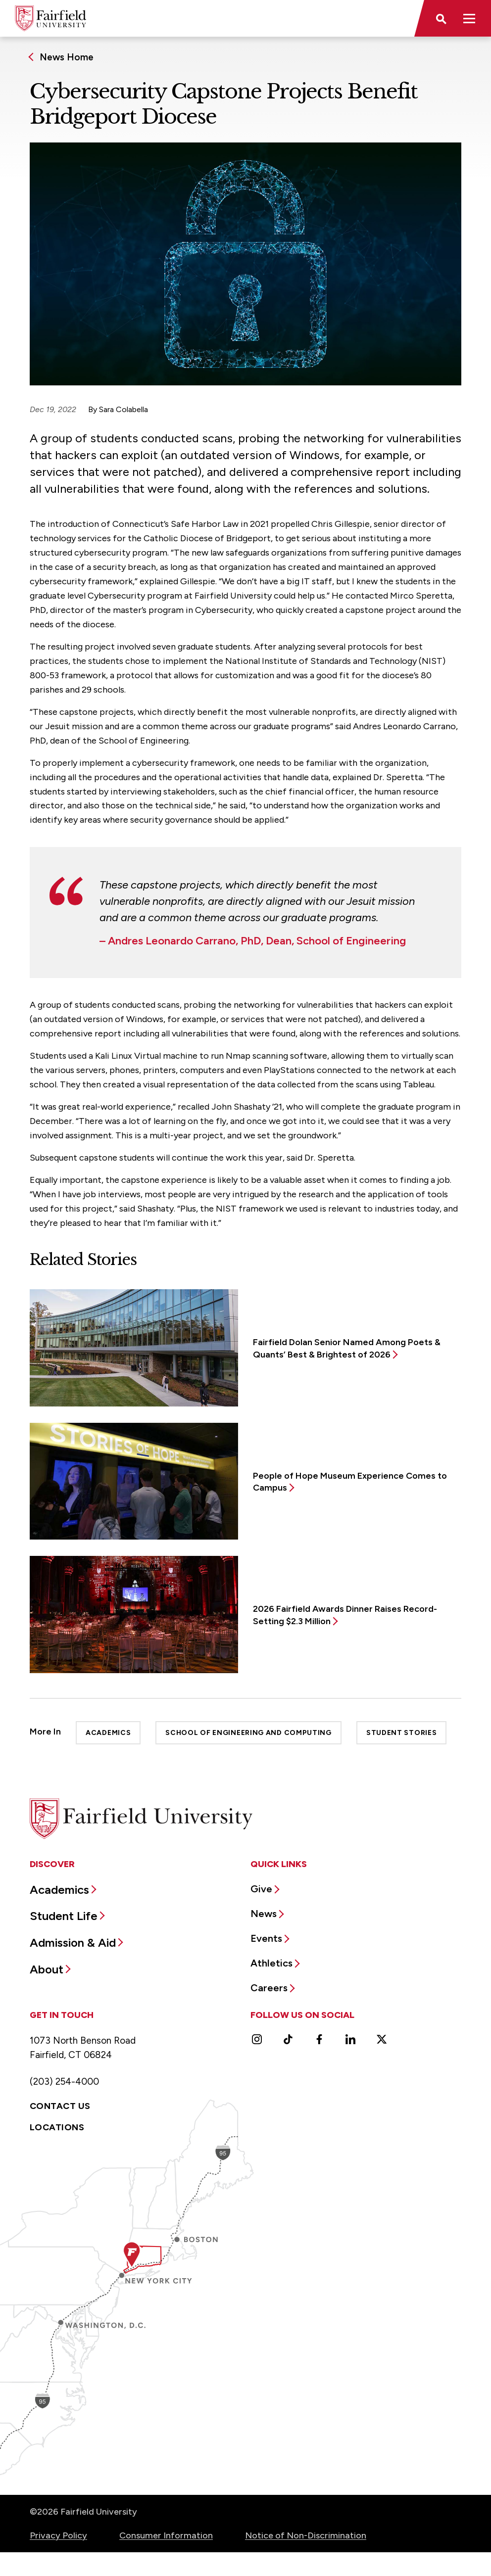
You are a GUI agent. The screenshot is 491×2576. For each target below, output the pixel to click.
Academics (108, 1733)
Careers (269, 1988)
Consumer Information (166, 2535)
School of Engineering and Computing (248, 1733)
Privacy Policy (58, 2535)
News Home (67, 57)
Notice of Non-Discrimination (305, 2535)
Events (266, 1938)
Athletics (271, 1963)
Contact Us (60, 2106)
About (46, 1969)
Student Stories (401, 1733)
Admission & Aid (73, 1942)
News (263, 1914)
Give (261, 1889)
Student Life (64, 1916)
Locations (57, 2127)
